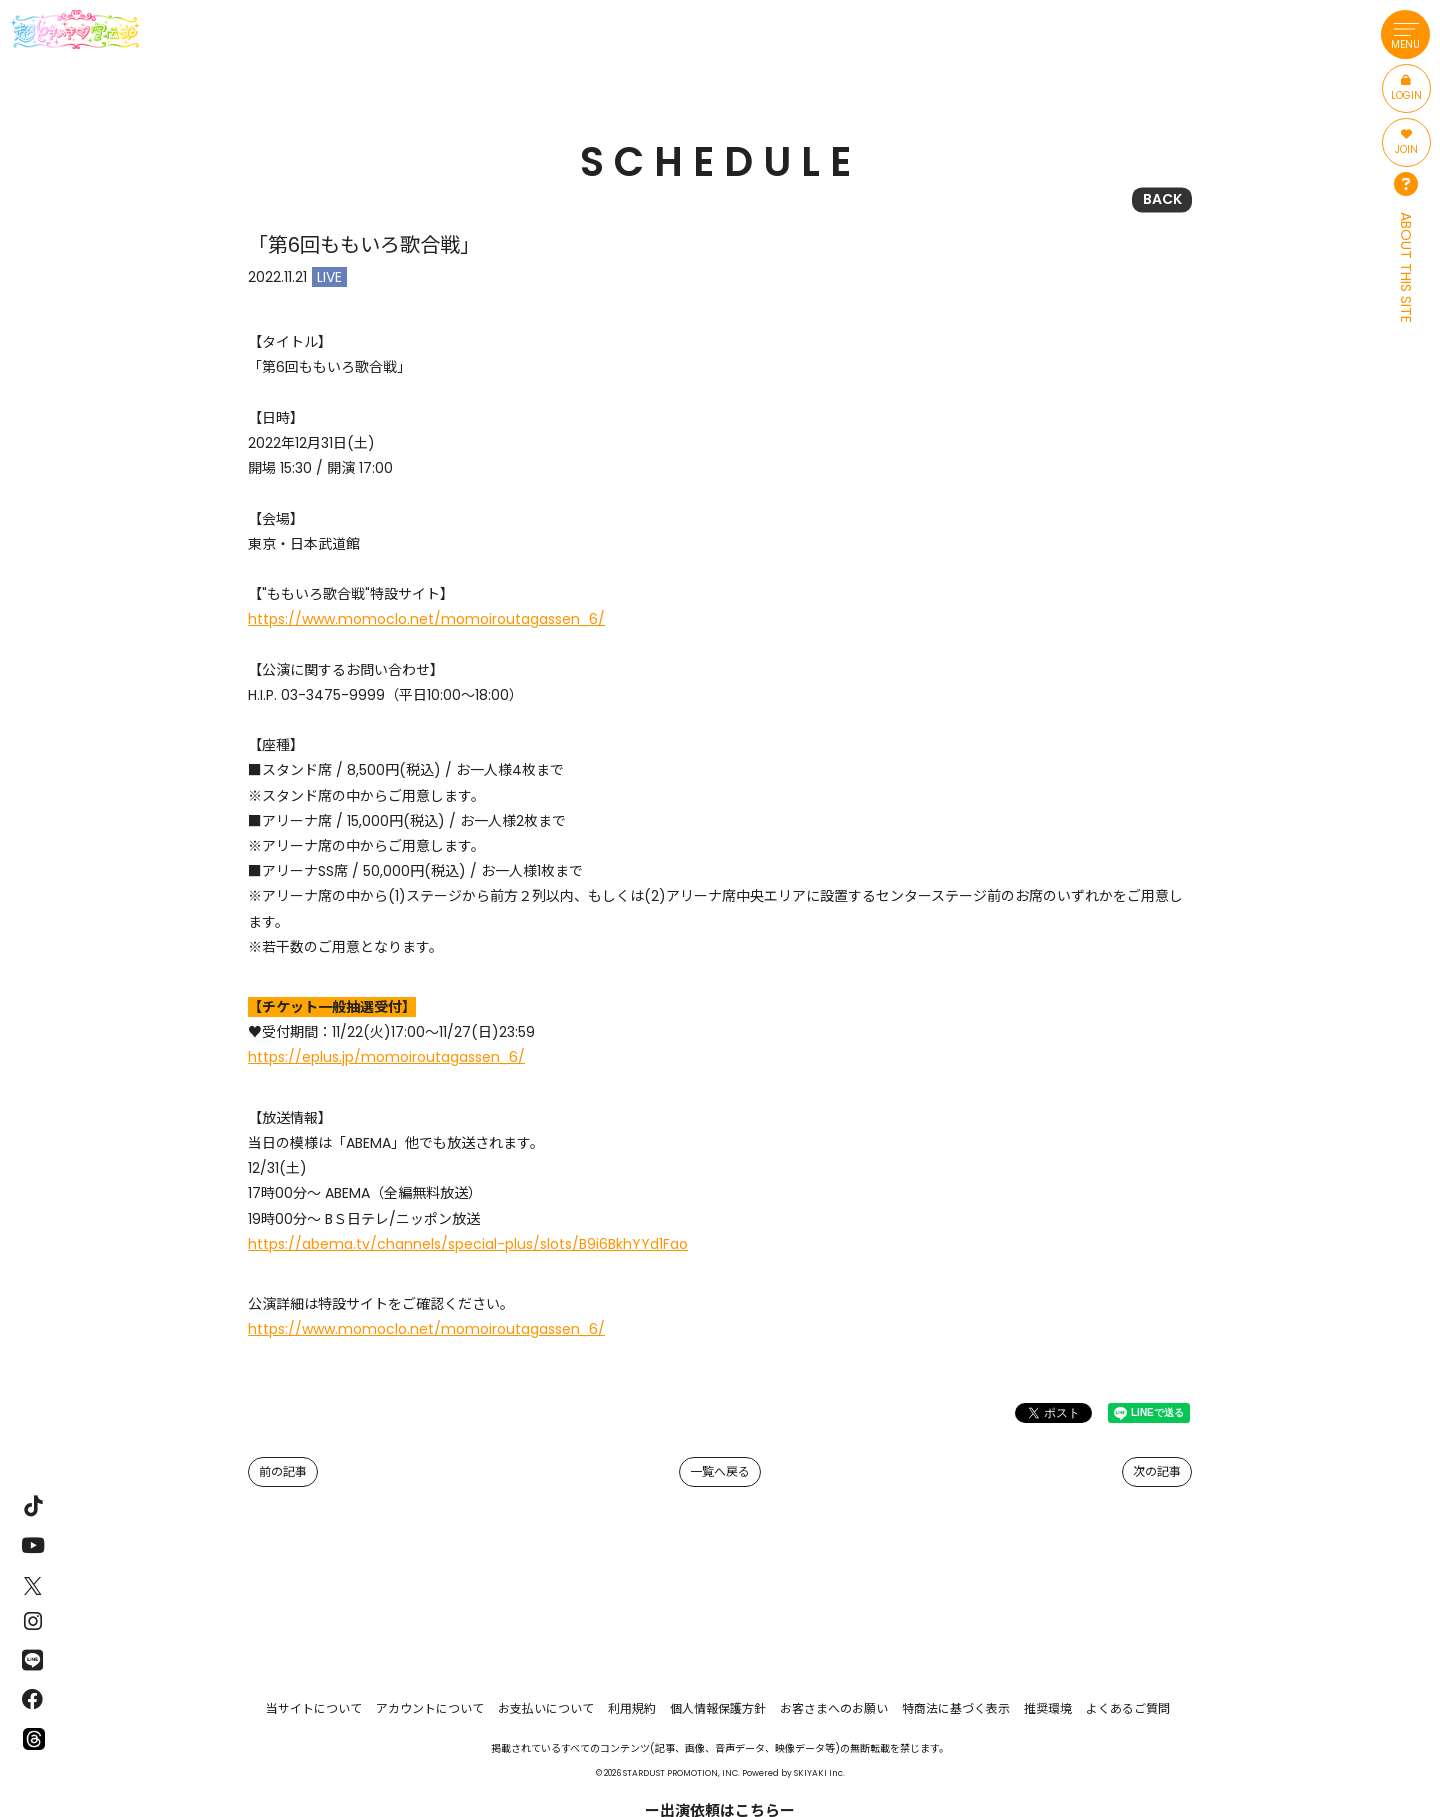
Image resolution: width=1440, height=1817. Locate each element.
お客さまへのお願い (834, 1708)
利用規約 (632, 1708)
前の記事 (283, 1471)
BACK (1162, 199)
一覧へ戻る (720, 1471)
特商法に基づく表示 (956, 1708)
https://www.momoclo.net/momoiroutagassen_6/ (426, 619)
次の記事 (1157, 1471)
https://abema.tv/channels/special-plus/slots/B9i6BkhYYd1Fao (468, 1244)
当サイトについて (314, 1708)
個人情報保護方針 (718, 1708)
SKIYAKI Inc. (819, 1773)
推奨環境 (1048, 1708)
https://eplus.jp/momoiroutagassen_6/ (386, 1057)
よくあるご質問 (1128, 1708)
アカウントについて (430, 1708)
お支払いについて (546, 1708)
